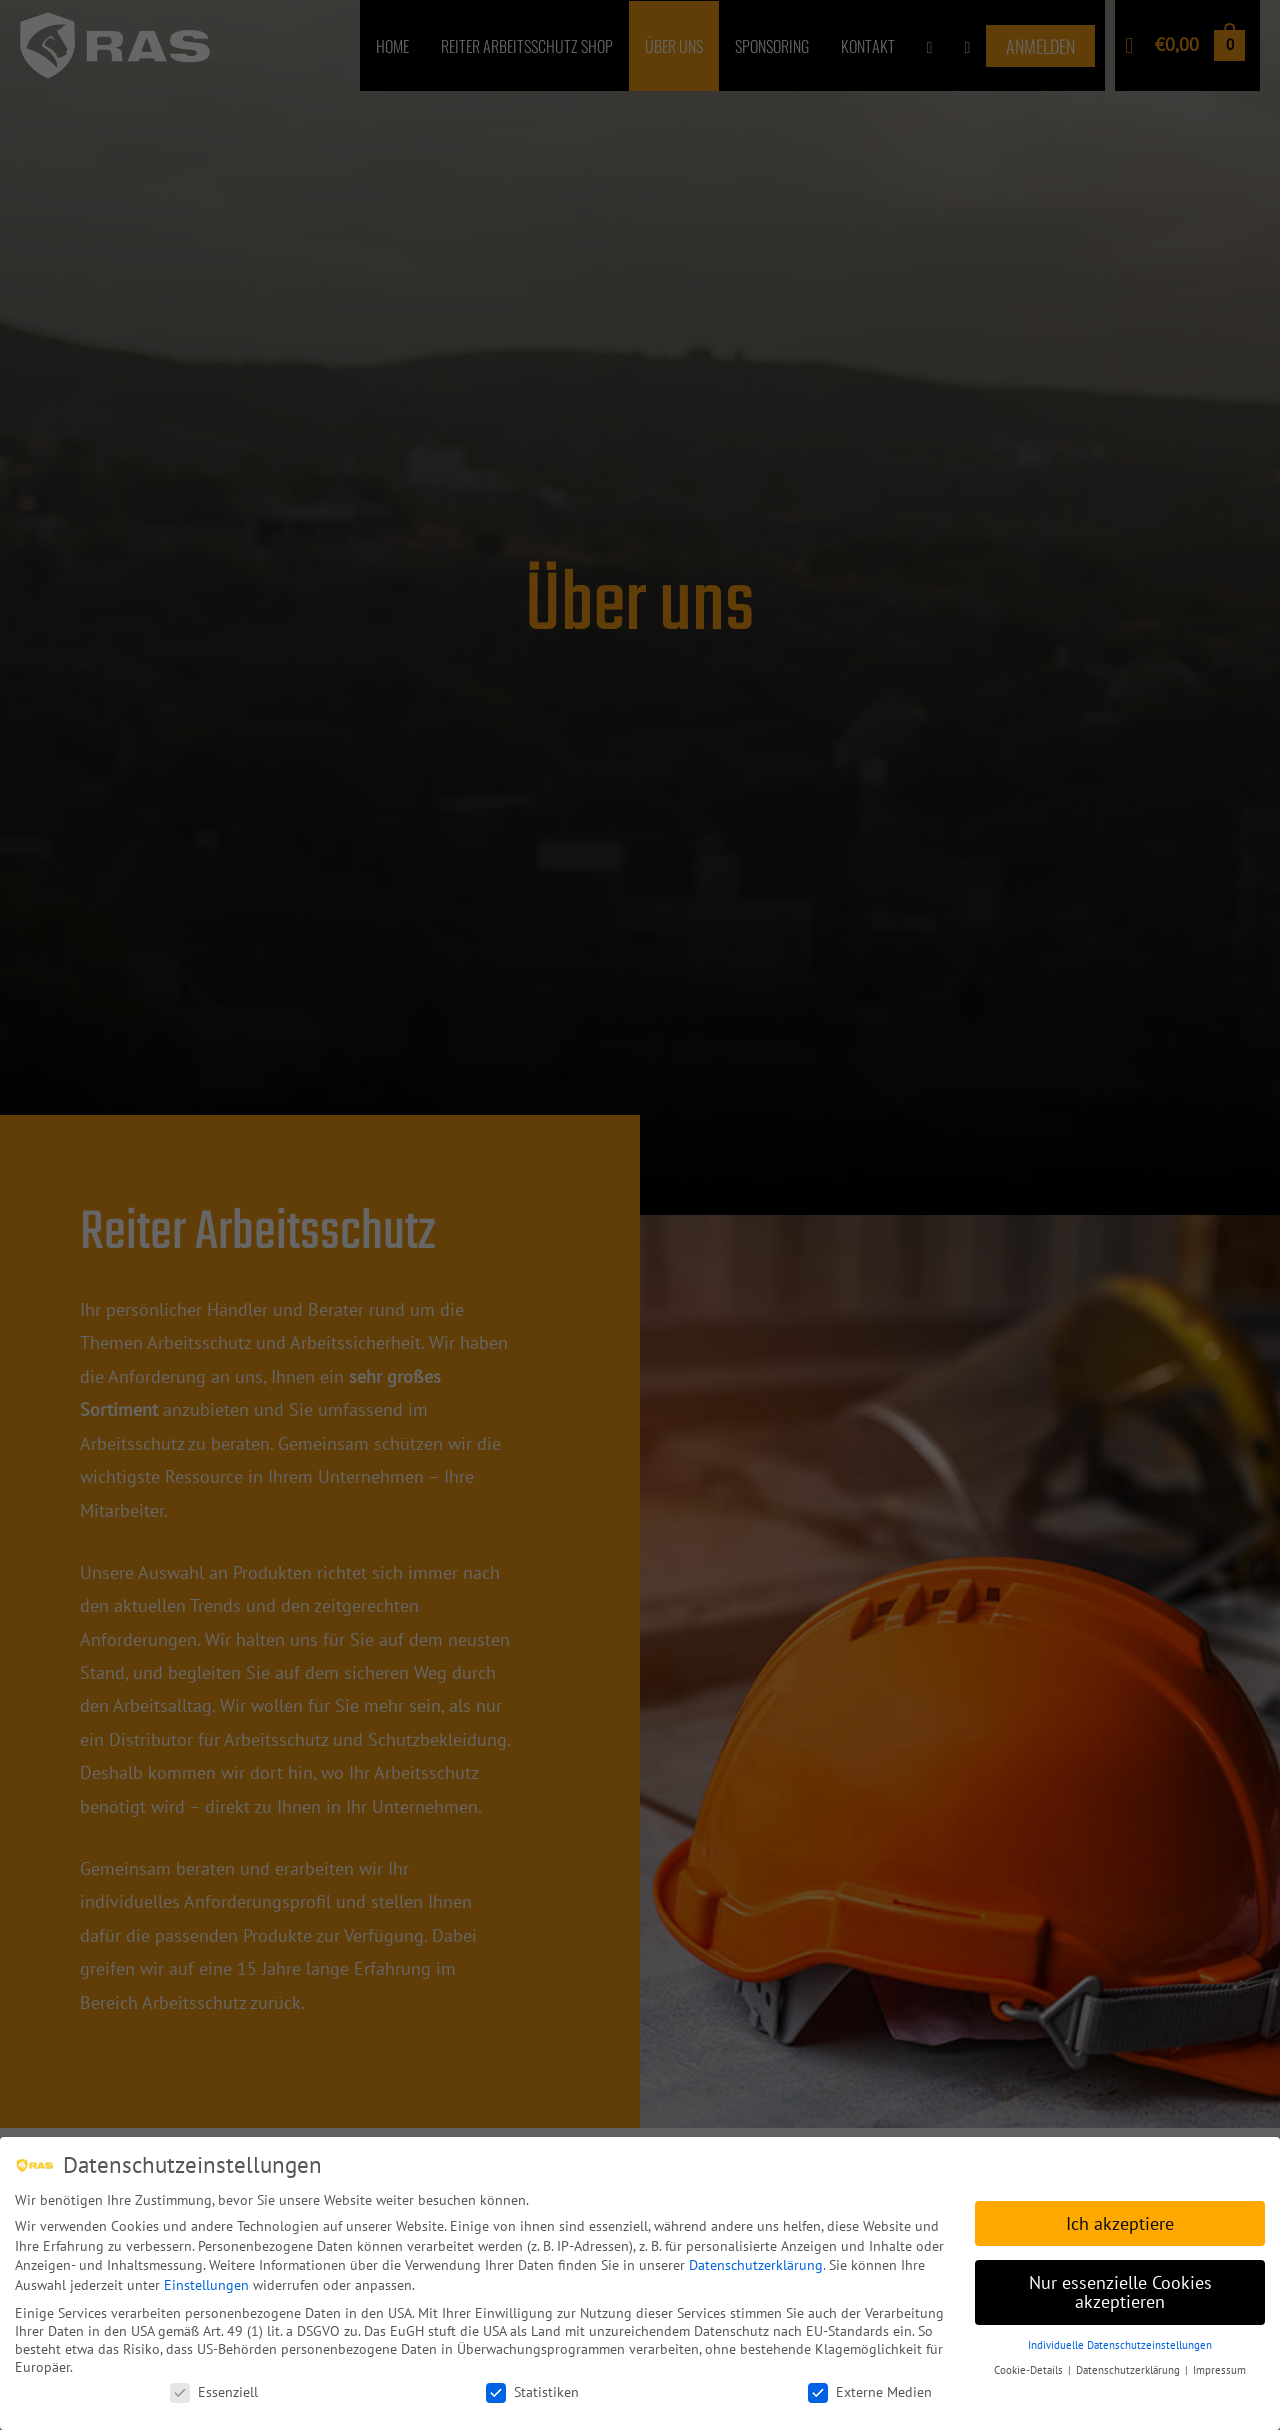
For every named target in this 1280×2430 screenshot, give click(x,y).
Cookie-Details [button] (1030, 2369)
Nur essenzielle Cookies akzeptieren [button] (1120, 2291)
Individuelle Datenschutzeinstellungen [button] (1120, 2344)
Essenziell (214, 2391)
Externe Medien (870, 2391)
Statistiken (532, 2391)
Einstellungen (206, 2284)
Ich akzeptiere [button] (1120, 2222)
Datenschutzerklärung (756, 2264)
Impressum (1219, 2369)
